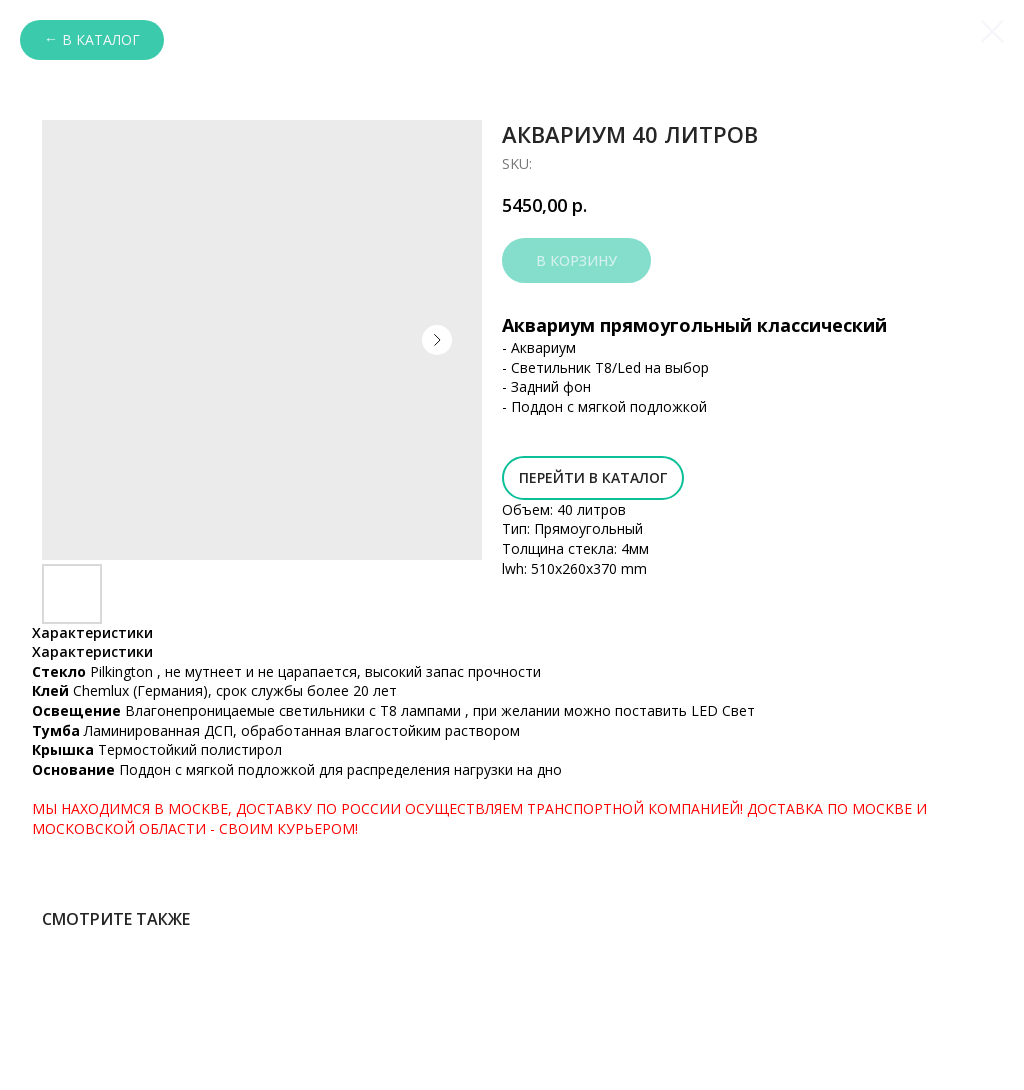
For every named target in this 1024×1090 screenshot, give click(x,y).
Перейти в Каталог (593, 477)
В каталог (101, 39)
